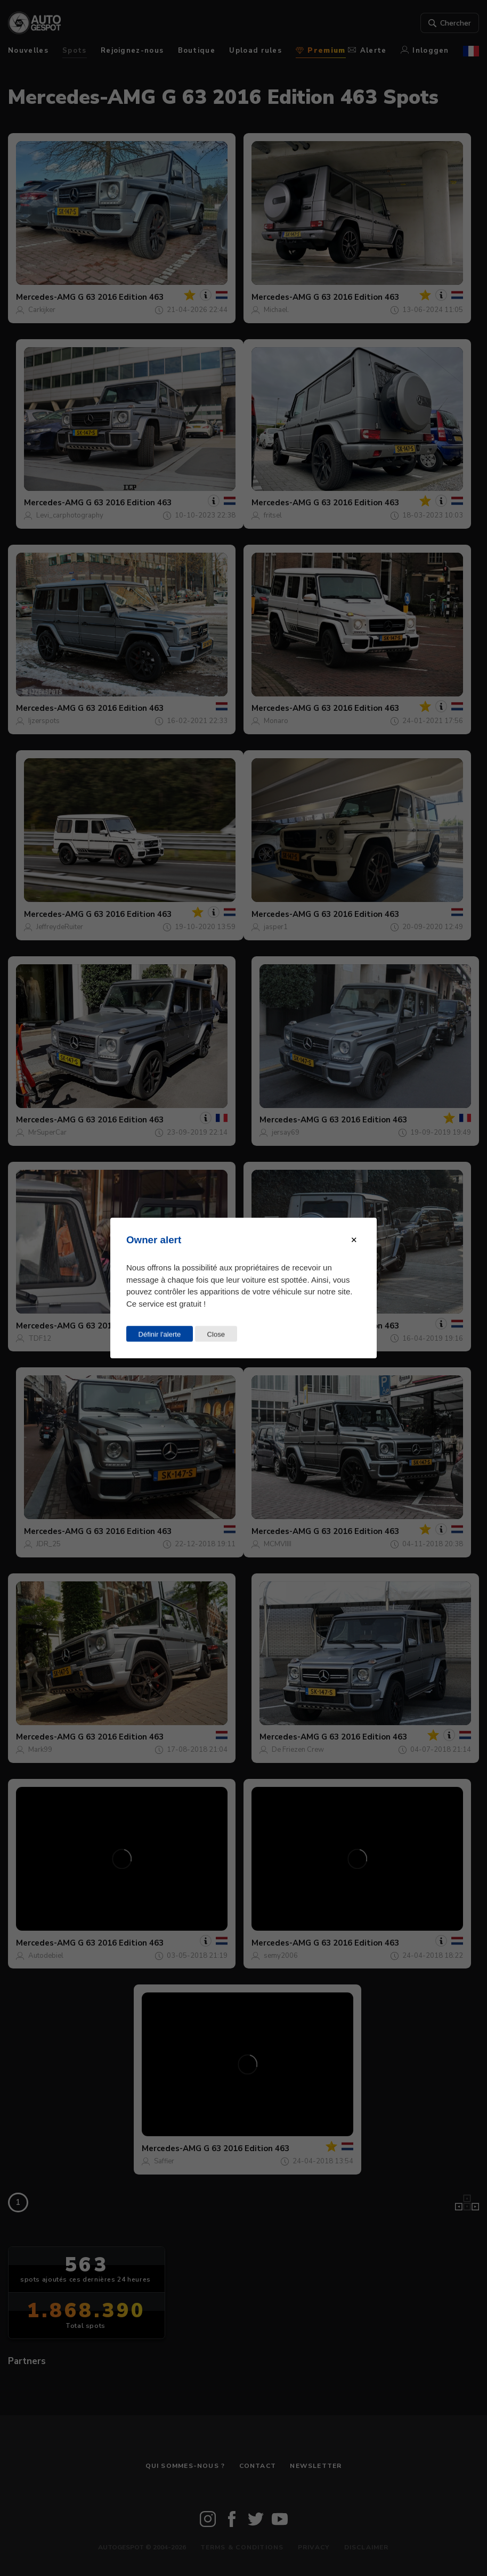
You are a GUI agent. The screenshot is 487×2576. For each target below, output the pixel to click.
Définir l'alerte (160, 1334)
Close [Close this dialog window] (216, 1334)
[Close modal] (354, 1240)
